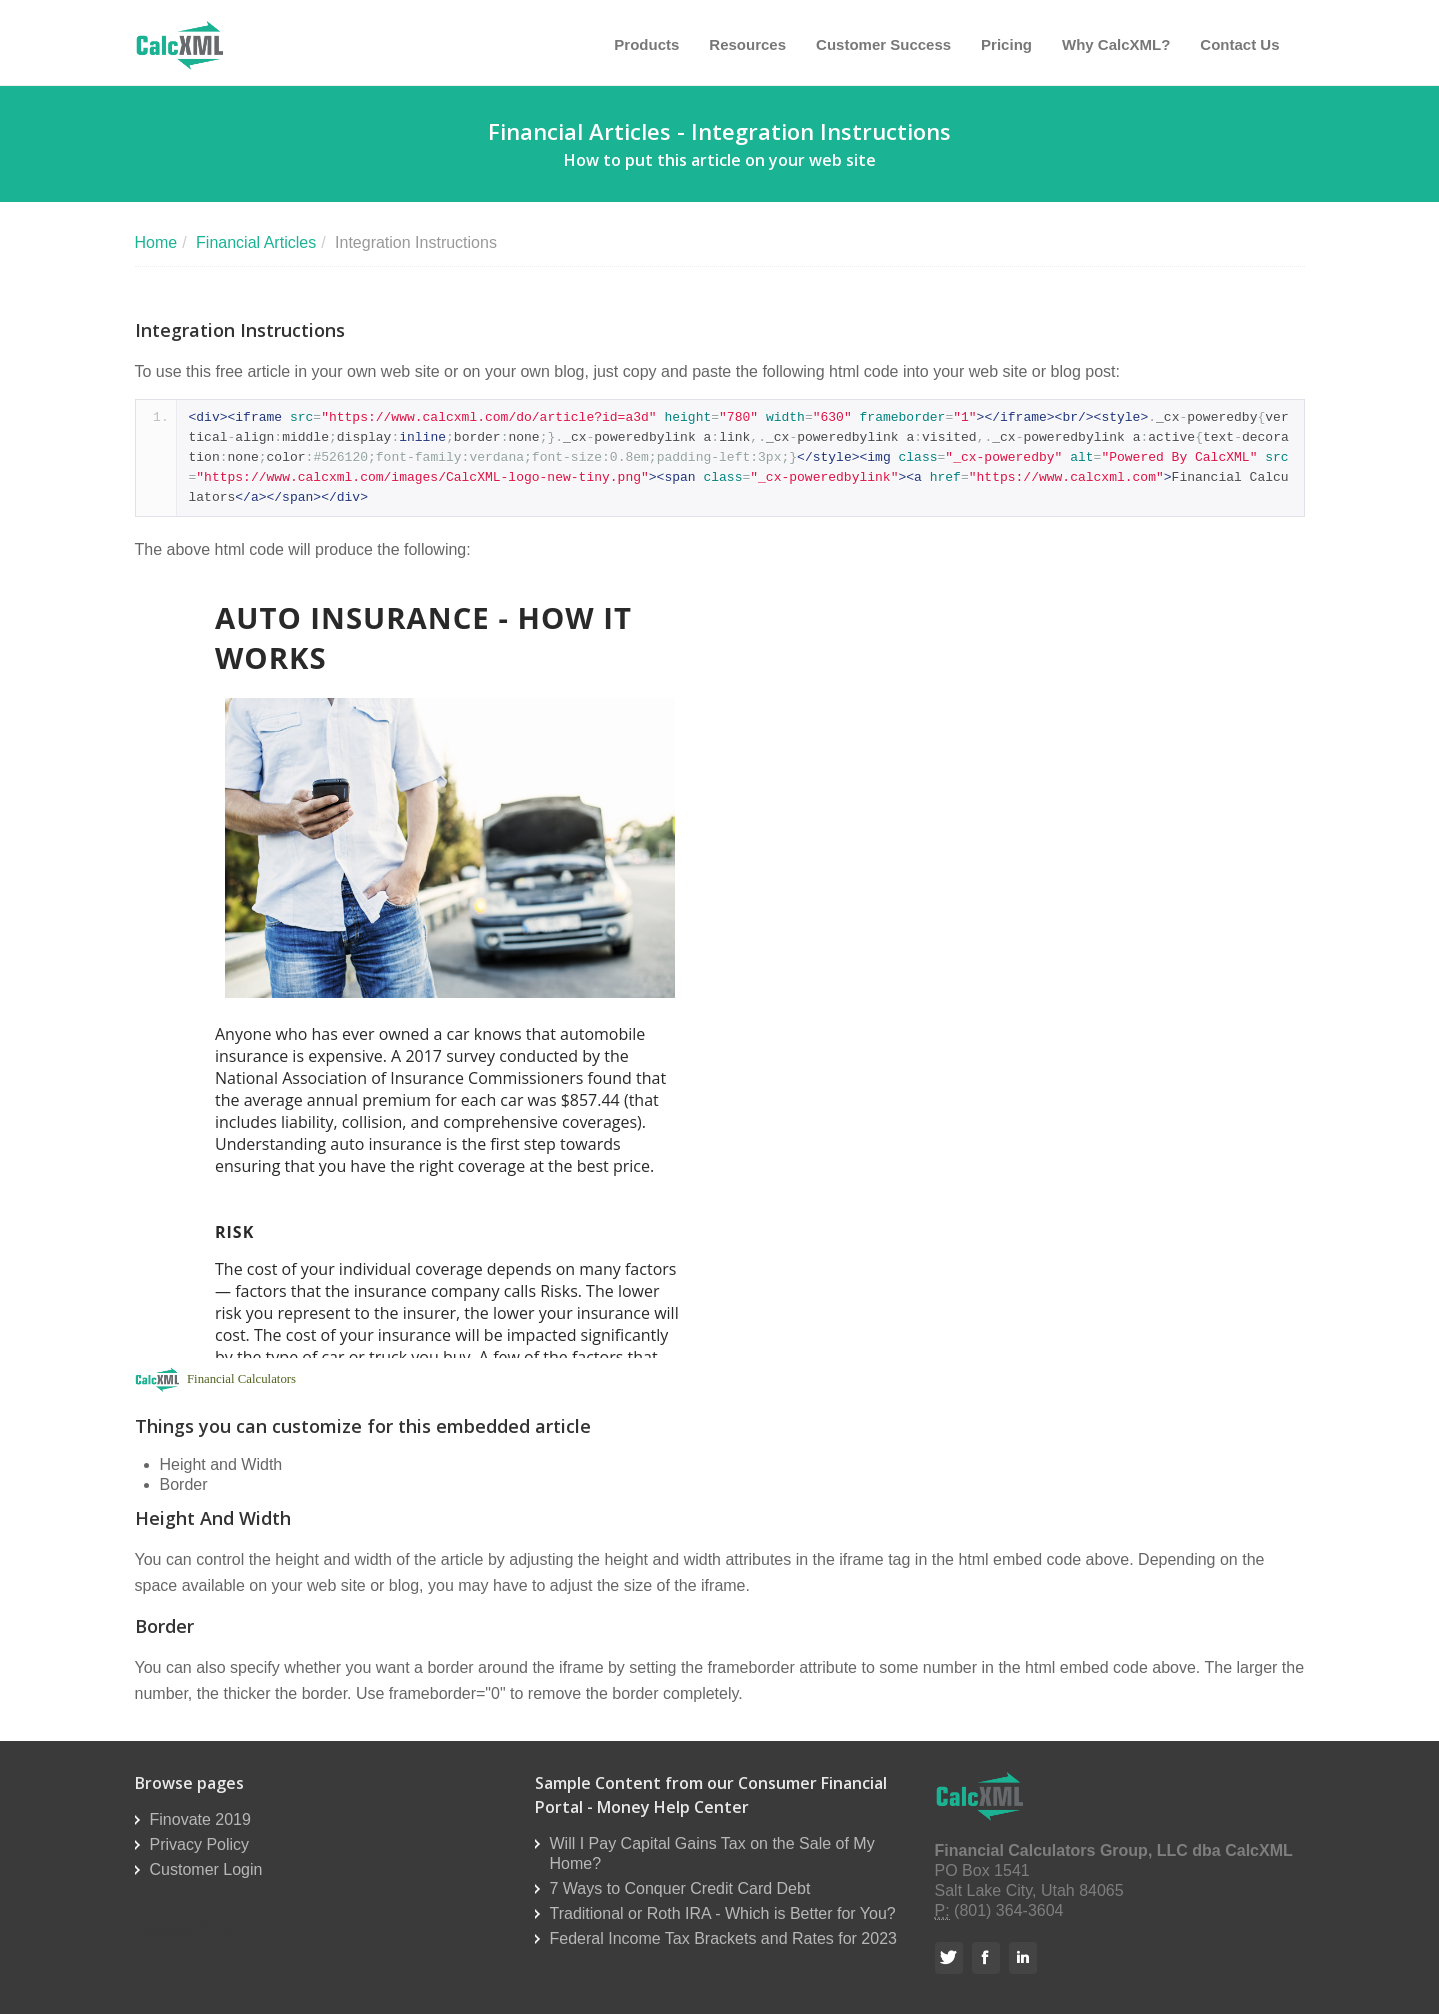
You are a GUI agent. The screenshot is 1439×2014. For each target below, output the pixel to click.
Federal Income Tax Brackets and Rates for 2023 (723, 1938)
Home (156, 242)
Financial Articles (256, 242)
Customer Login (206, 1869)
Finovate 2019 (200, 1819)
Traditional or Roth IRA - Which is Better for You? (723, 1913)
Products (646, 44)
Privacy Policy (200, 1844)
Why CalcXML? (1116, 44)
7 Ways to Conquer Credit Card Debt (680, 1888)
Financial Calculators (241, 1379)
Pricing (1006, 44)
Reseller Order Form (208, 1928)
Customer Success (883, 44)
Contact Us (1239, 44)
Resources (747, 44)
